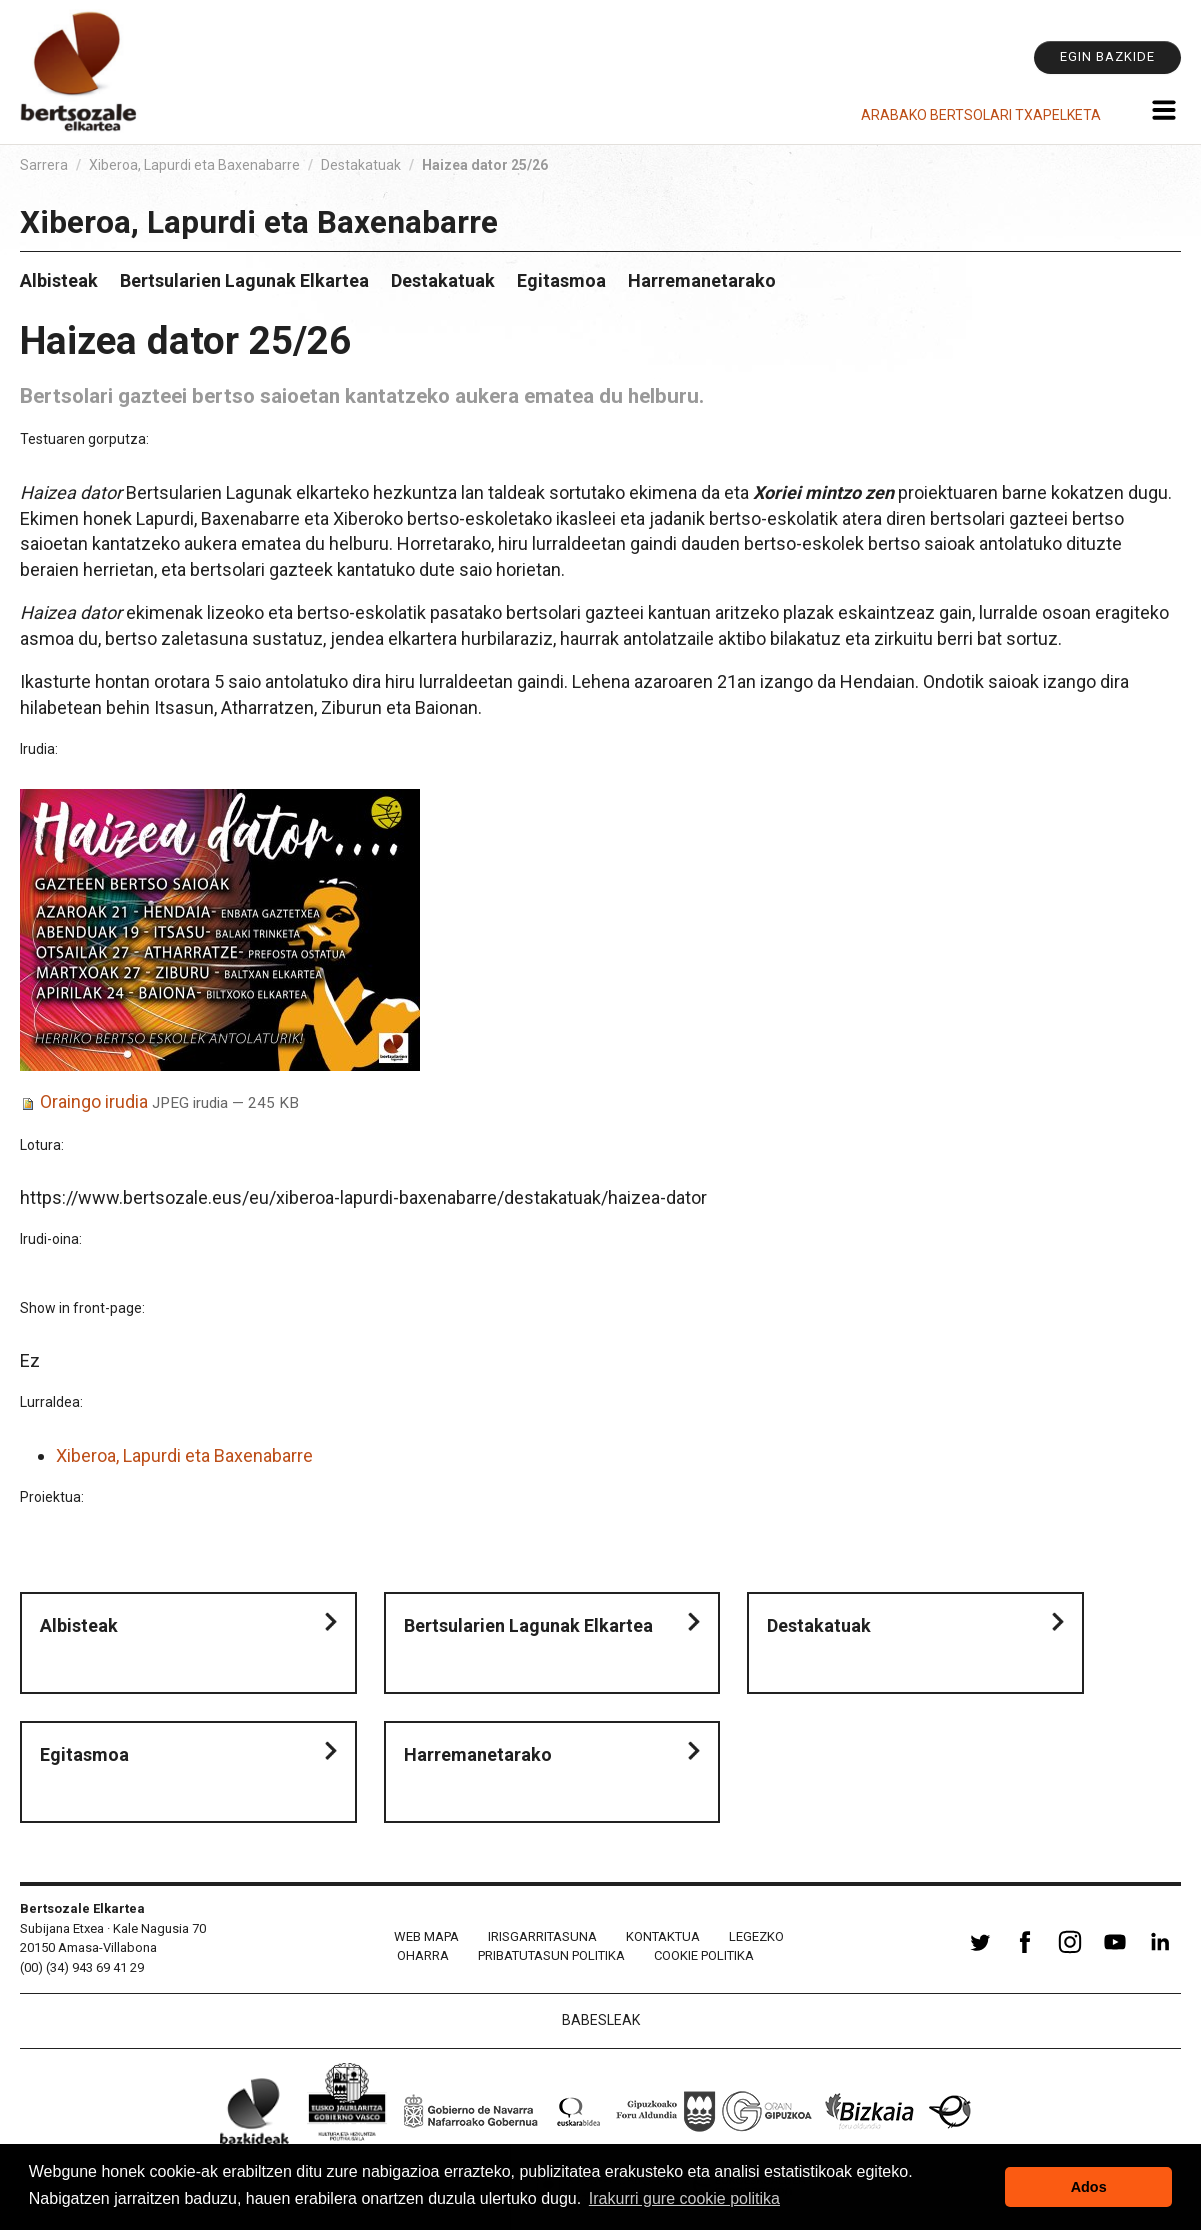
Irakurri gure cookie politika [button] (684, 2198)
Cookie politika (704, 1955)
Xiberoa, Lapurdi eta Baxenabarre (194, 165)
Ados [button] (1089, 2187)
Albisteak (59, 280)
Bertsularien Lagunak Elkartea (244, 280)
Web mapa (426, 1936)
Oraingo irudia (94, 1101)
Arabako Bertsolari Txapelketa (981, 115)
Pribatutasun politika (551, 1955)
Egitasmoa (561, 280)
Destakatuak (361, 165)
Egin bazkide (1107, 56)
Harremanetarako (702, 280)
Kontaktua (663, 1936)
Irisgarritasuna (542, 1936)
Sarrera (44, 165)
